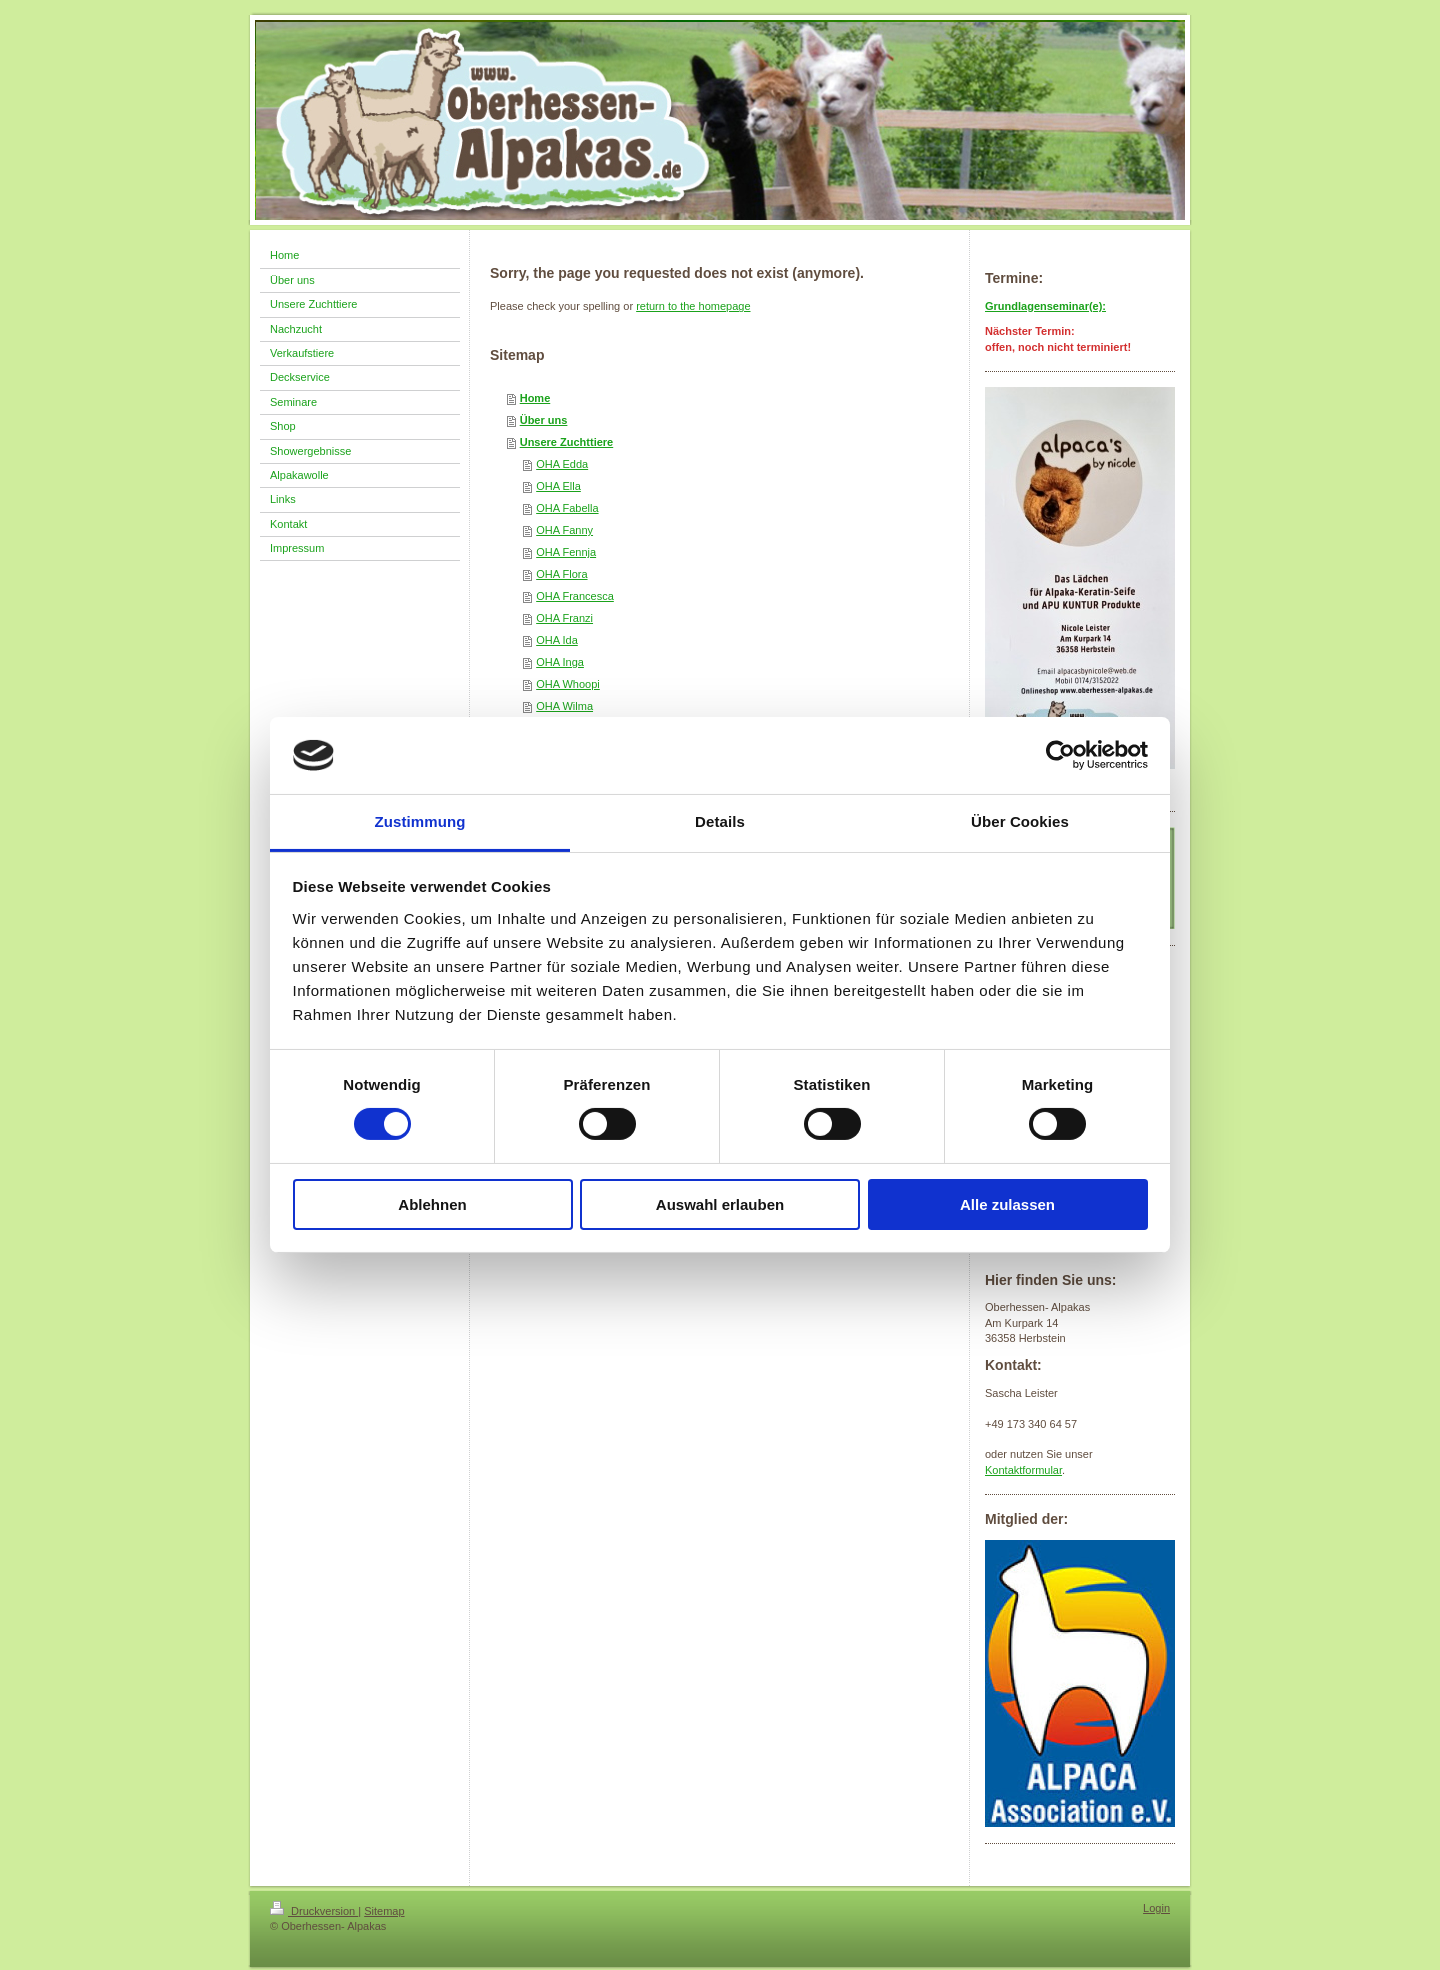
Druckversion (314, 1911)
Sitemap (384, 1911)
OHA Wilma (564, 706)
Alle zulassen (1007, 1204)
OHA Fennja (566, 552)
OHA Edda (562, 464)
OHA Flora (561, 574)
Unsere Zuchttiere (567, 442)
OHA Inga (560, 662)
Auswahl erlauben (720, 1204)
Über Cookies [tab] (1020, 821)
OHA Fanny (564, 530)
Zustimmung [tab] (420, 821)
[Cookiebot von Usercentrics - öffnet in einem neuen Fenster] (1060, 755)
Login (1156, 1908)
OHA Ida (557, 640)
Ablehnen (432, 1204)
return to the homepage (693, 306)
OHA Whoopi (568, 684)
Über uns (544, 420)
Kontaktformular (1023, 1470)
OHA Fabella (567, 508)
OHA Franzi (564, 618)
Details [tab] (720, 821)
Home (535, 398)
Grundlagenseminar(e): (1045, 306)
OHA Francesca (575, 596)
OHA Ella (558, 486)
